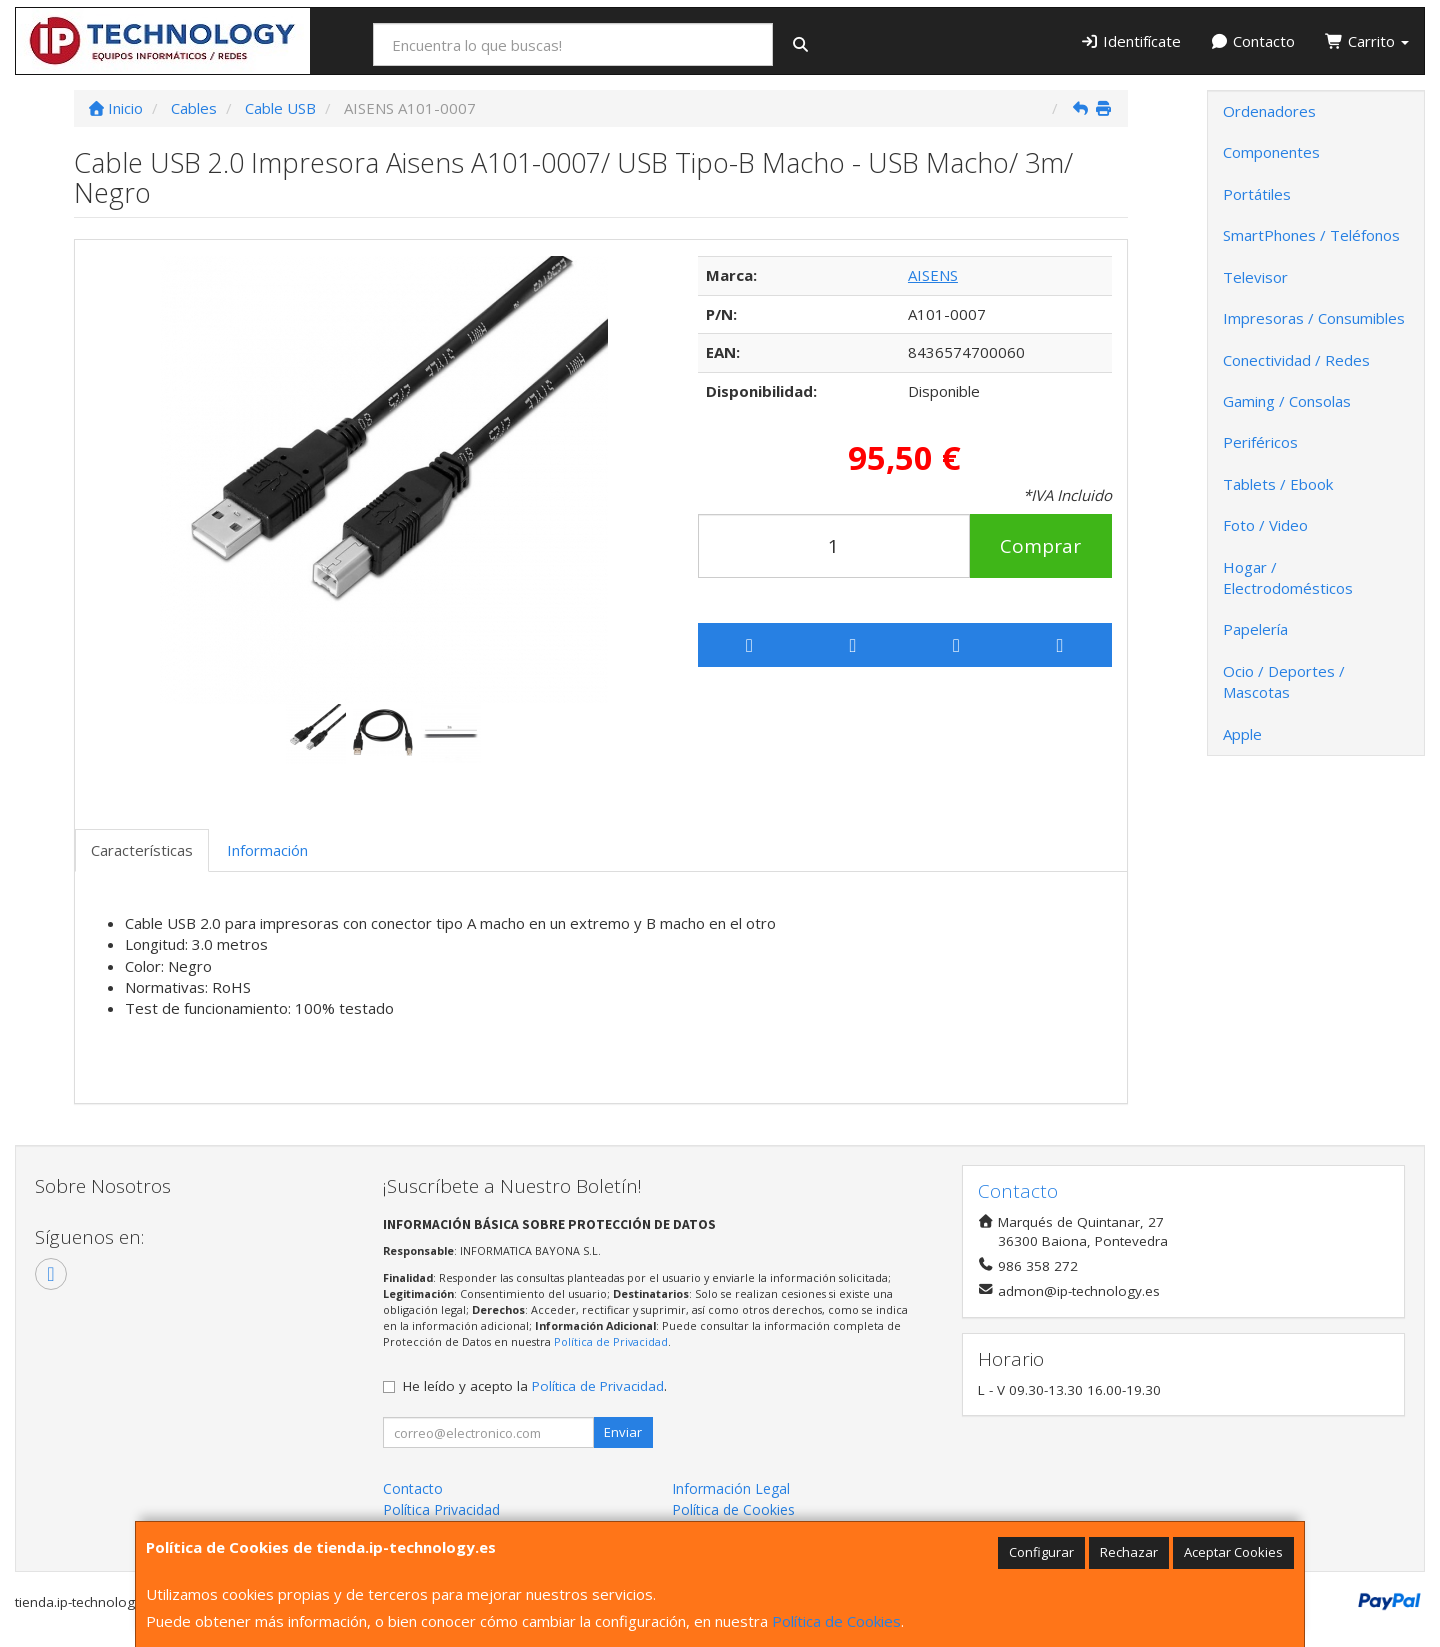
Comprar (1040, 546)
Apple (1242, 734)
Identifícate (1130, 41)
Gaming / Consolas (1287, 401)
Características (142, 850)
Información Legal (731, 1488)
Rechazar (1129, 1552)
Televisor (1255, 277)
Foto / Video (1265, 525)
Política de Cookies (836, 1621)
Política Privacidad (441, 1509)
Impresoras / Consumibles (1314, 318)
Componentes (1271, 152)
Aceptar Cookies (1233, 1552)
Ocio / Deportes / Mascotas (1284, 681)
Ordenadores (1269, 111)
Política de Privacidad (611, 1341)
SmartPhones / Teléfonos (1311, 235)
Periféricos (1260, 442)
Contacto (1253, 41)
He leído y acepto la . (535, 1386)
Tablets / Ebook (1278, 484)
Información (267, 850)
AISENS (933, 275)
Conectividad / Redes (1296, 360)
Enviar (623, 1432)
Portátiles (1257, 194)
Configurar (1041, 1552)
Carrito (1367, 41)
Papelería (1255, 629)
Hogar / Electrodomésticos (1288, 577)
